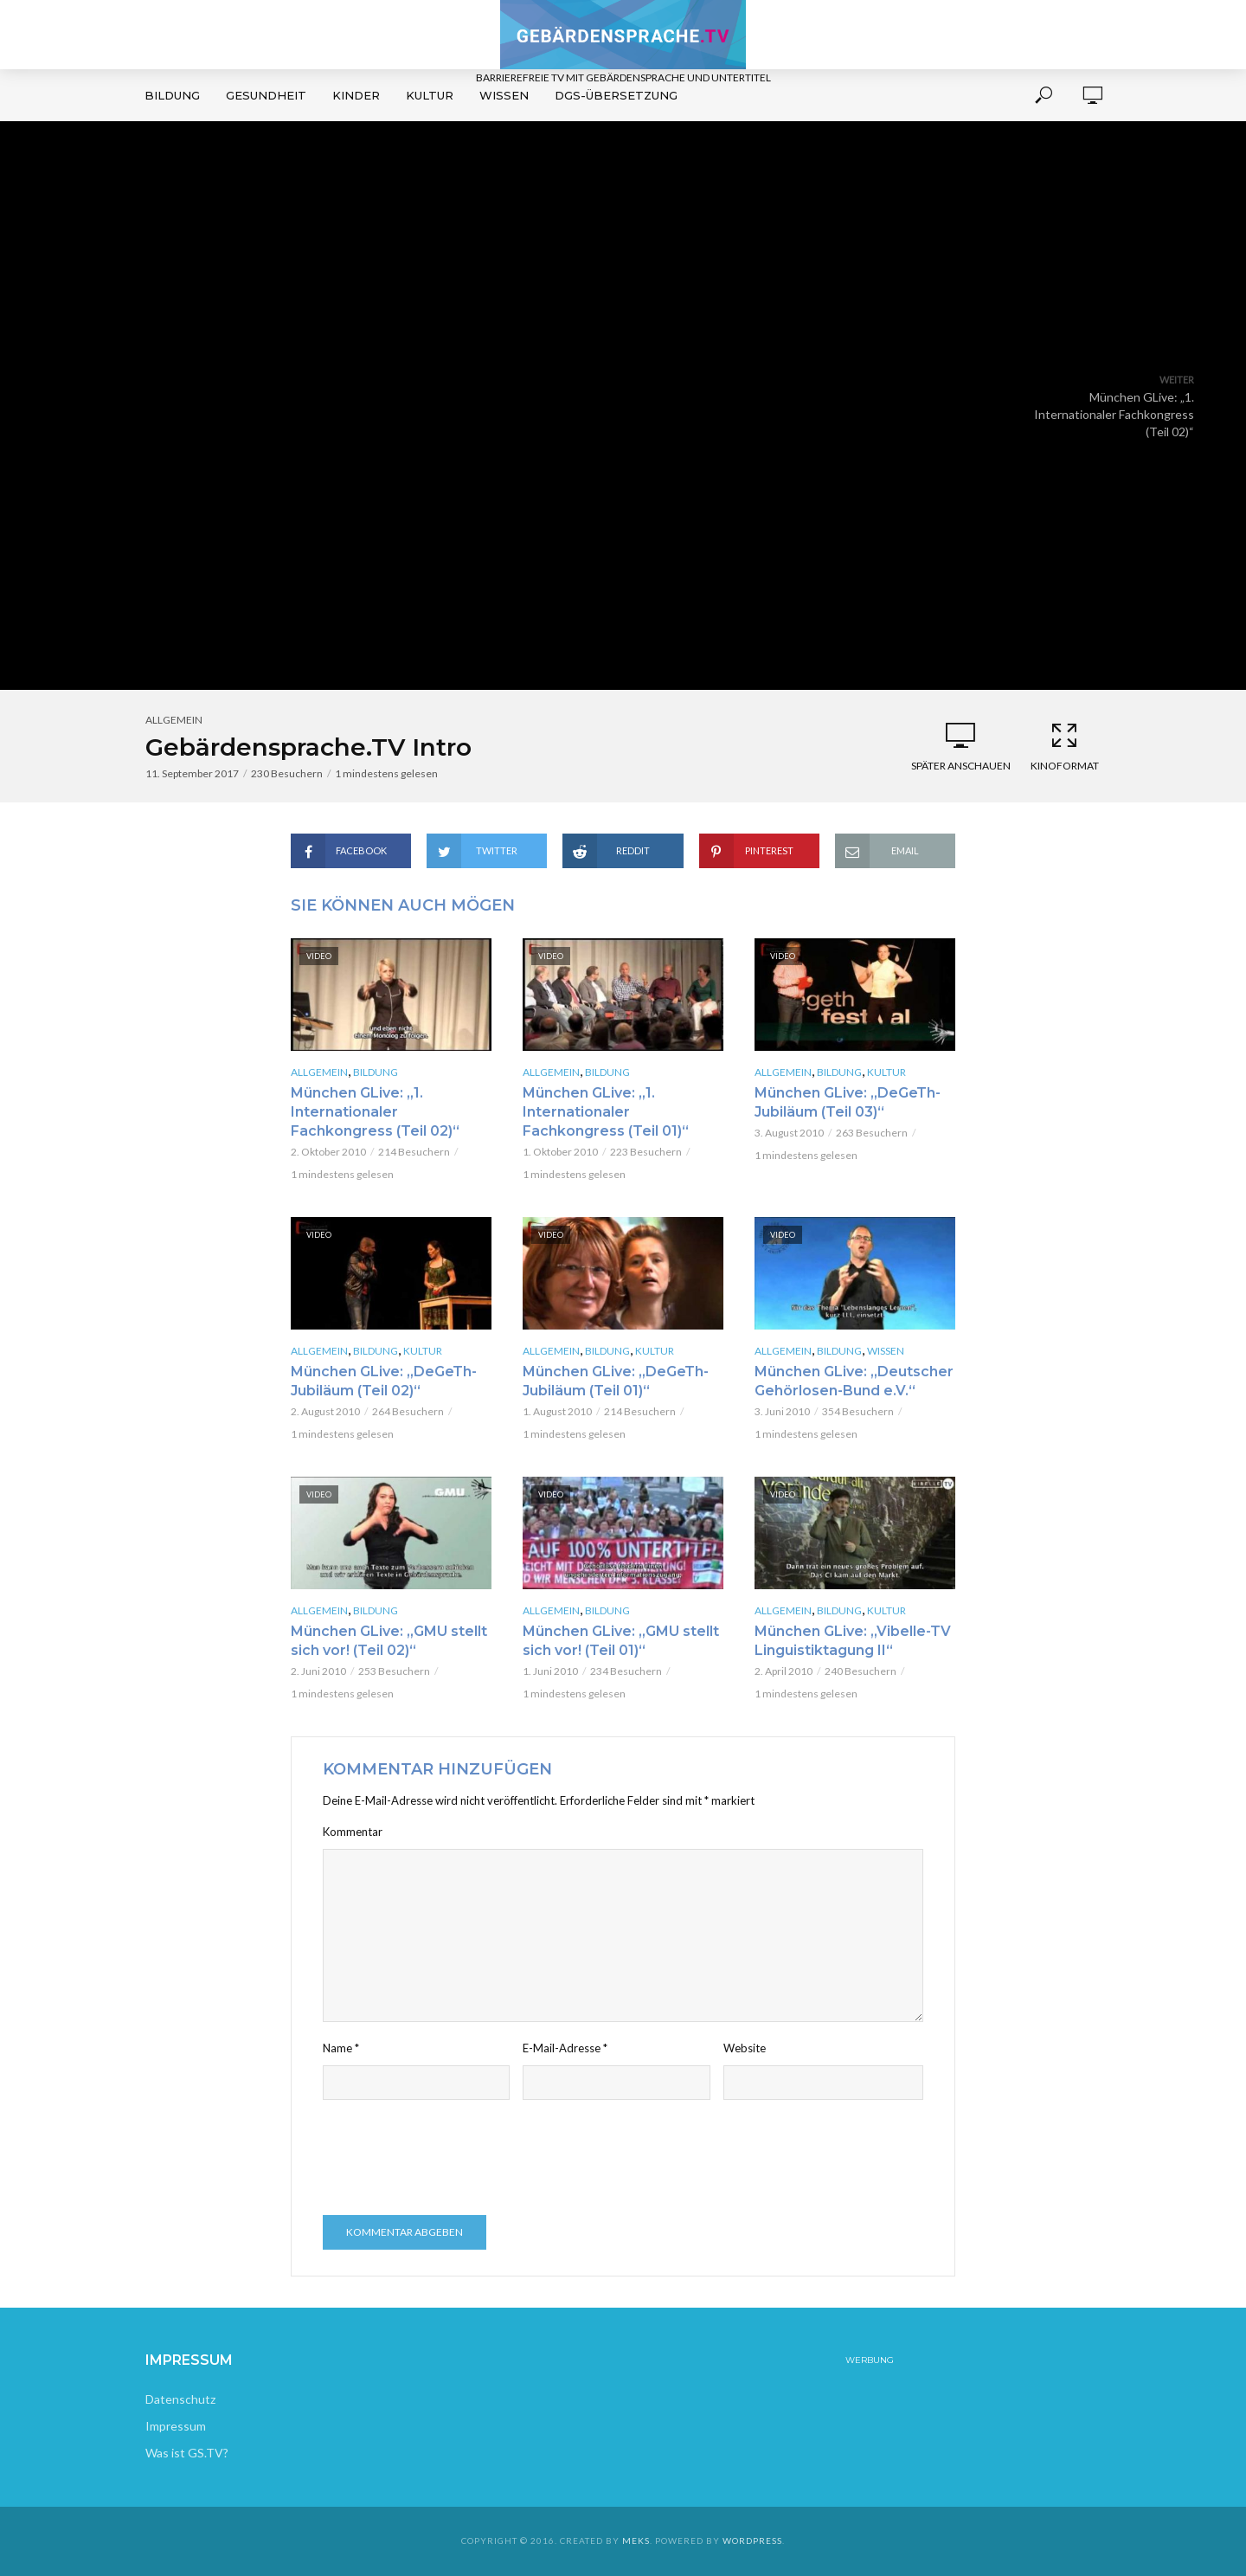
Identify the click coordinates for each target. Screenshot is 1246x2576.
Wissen (504, 95)
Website (744, 2048)
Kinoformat (1064, 746)
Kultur (429, 95)
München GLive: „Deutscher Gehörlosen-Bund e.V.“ (854, 1381)
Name (341, 2048)
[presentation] (454, 2159)
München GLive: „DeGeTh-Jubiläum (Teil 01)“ (616, 1381)
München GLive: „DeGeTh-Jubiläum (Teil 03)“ (848, 1102)
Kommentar (352, 1832)
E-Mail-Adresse (565, 2048)
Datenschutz (180, 2399)
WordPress (752, 2540)
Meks (636, 2540)
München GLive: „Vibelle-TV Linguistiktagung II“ (853, 1640)
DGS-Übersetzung (616, 95)
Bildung (172, 95)
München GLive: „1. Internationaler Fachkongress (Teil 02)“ (375, 1112)
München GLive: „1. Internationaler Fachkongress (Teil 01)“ (606, 1112)
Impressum (175, 2425)
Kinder (356, 95)
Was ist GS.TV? (186, 2452)
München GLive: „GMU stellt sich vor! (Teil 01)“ (621, 1640)
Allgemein (173, 719)
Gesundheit (266, 95)
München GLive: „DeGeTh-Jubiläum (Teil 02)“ (384, 1381)
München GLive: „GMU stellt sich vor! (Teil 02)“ (389, 1640)
